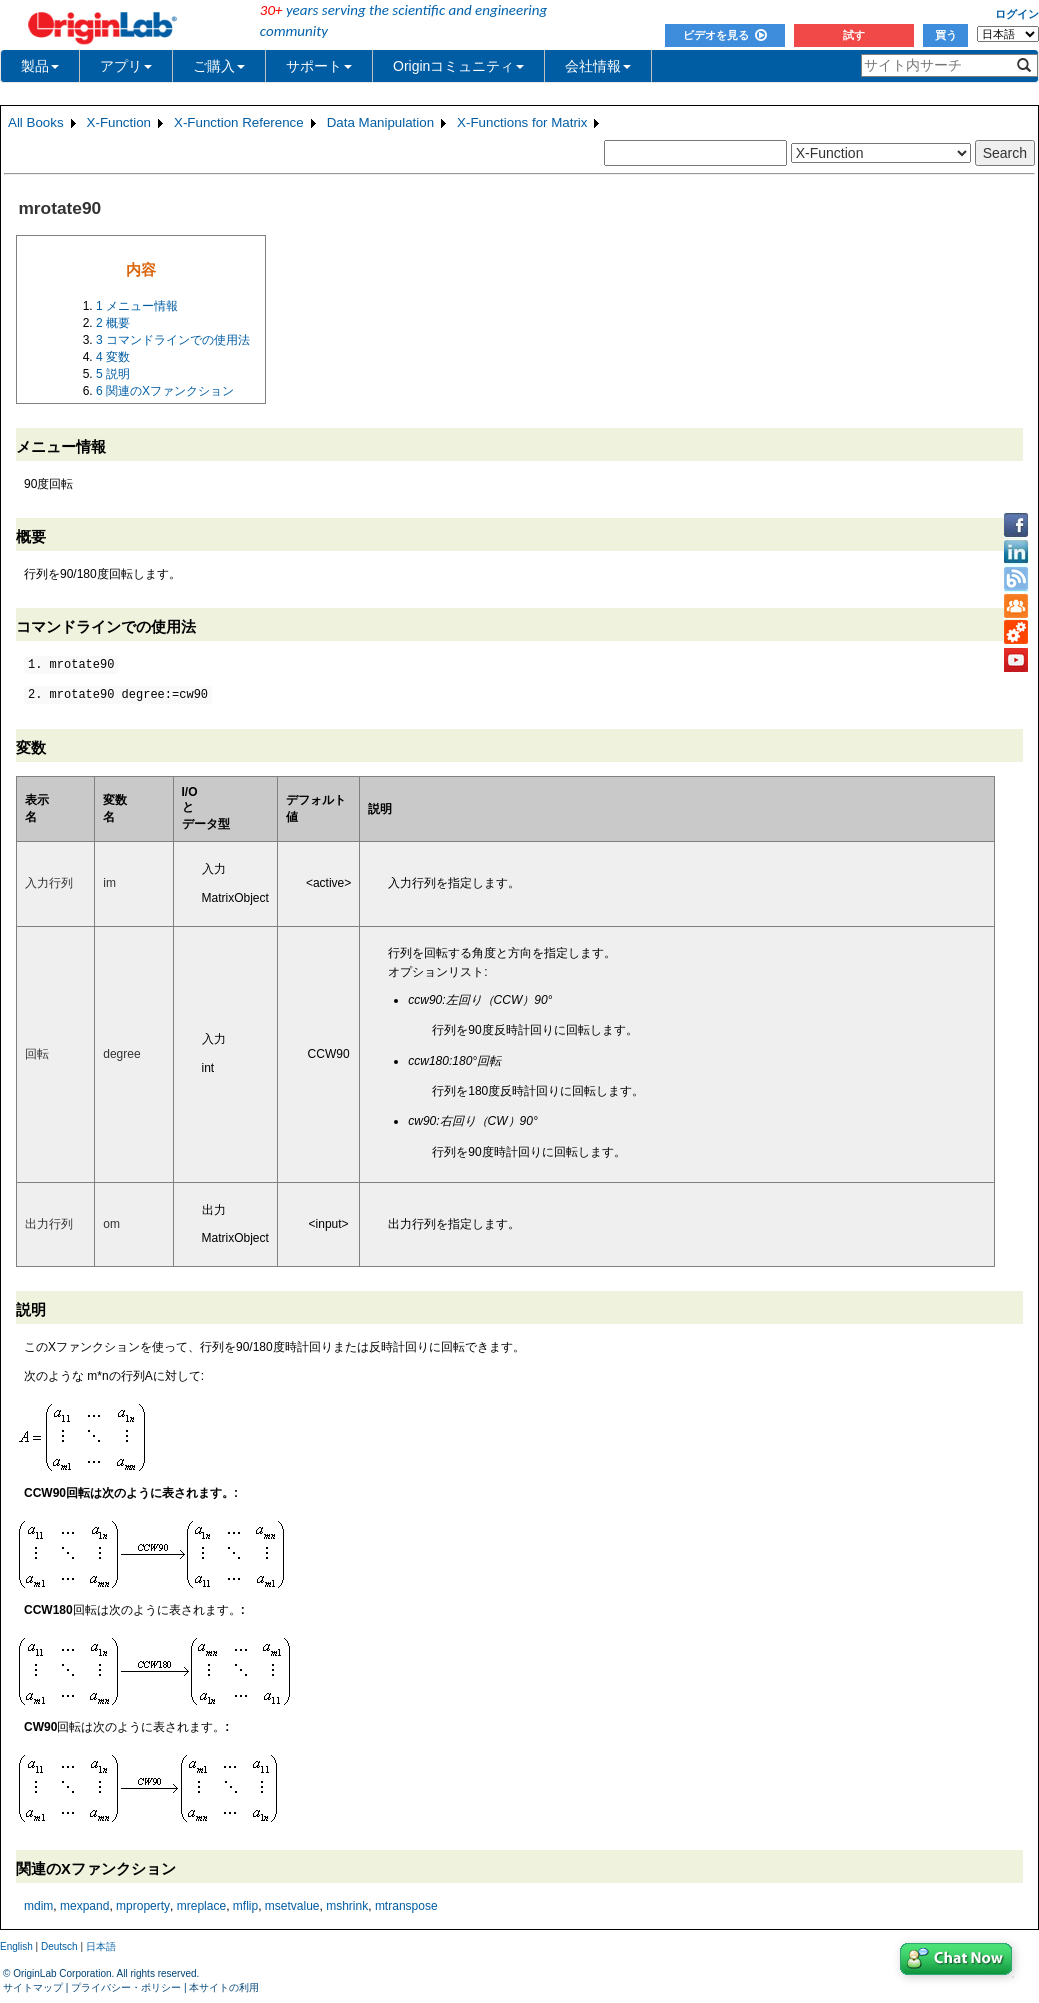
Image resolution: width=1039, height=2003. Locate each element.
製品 (40, 66)
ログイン (1017, 14)
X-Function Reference (239, 122)
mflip (245, 1906)
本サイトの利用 (224, 1987)
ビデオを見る (725, 35)
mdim (38, 1906)
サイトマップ (33, 1987)
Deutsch (59, 1946)
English (16, 1946)
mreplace (201, 1906)
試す (854, 35)
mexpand (84, 1906)
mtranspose (406, 1906)
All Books (36, 122)
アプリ (126, 66)
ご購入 (219, 66)
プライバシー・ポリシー (126, 1987)
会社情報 (598, 66)
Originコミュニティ (458, 66)
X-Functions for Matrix (522, 122)
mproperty (143, 1906)
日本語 (101, 1946)
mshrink (347, 1906)
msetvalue (292, 1906)
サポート (319, 66)
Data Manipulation (380, 122)
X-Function (119, 122)
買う (946, 35)
